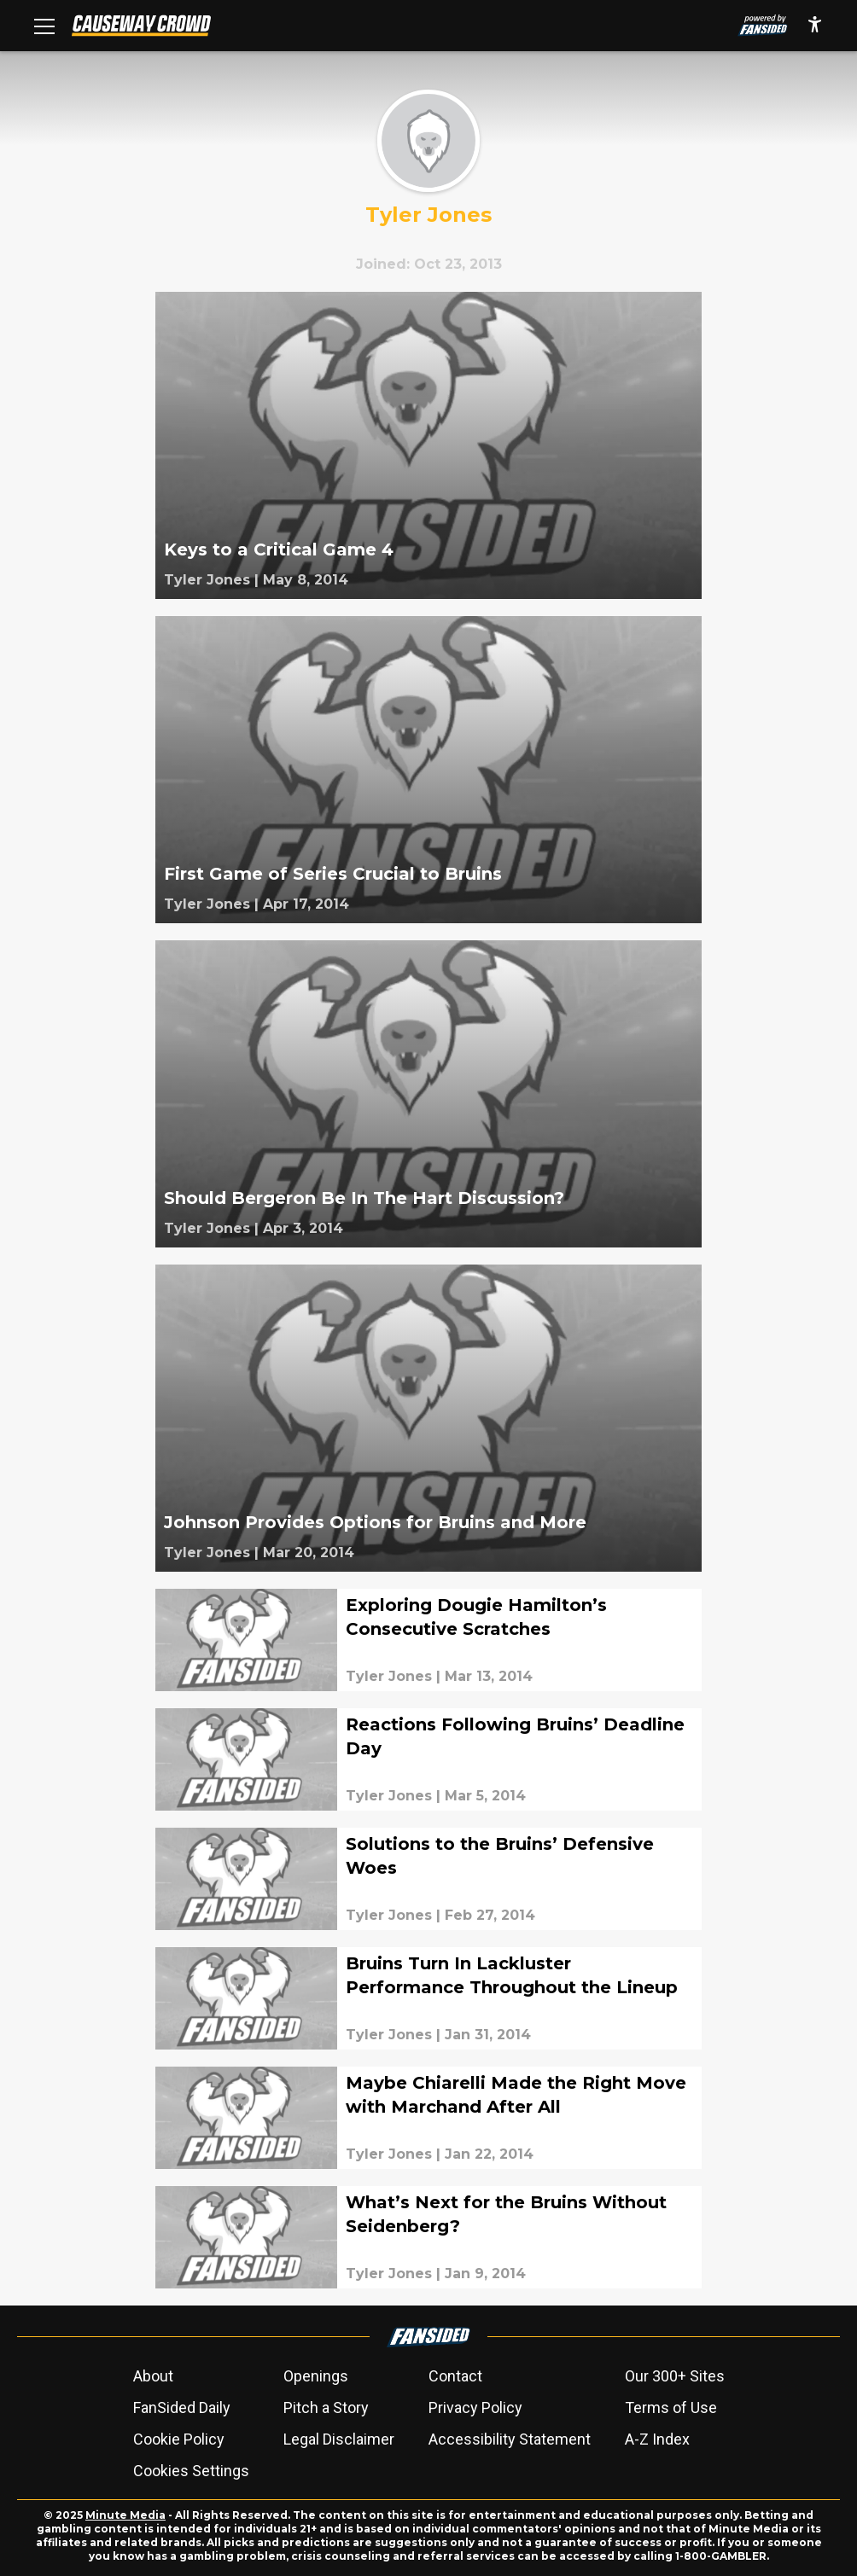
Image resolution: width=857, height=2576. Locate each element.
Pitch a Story (326, 2407)
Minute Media (125, 2515)
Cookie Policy (178, 2439)
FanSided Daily (181, 2407)
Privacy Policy (475, 2407)
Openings (315, 2376)
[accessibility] (815, 25)
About (153, 2376)
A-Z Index (657, 2439)
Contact (455, 2376)
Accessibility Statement (509, 2439)
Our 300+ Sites (675, 2376)
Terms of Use (671, 2407)
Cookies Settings (191, 2471)
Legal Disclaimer (338, 2439)
